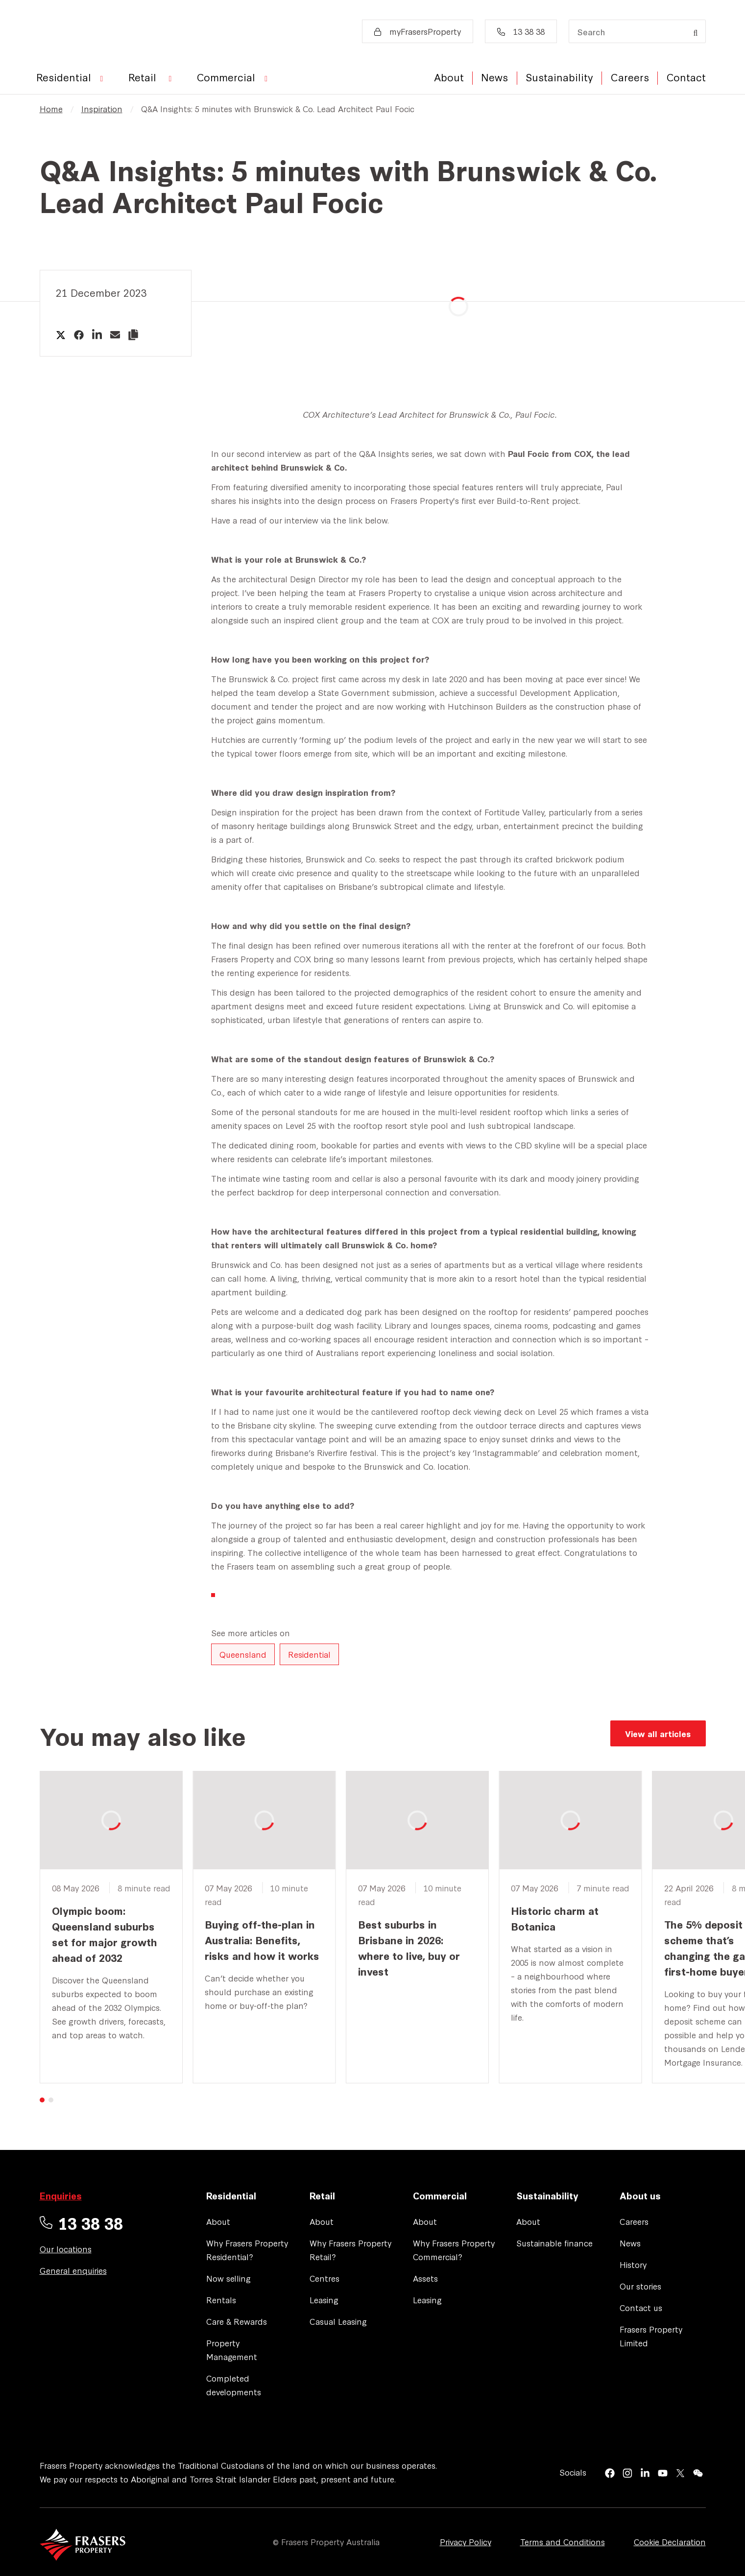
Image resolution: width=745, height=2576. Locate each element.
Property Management (231, 2349)
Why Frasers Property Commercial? (454, 2249)
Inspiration (101, 108)
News (494, 77)
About (449, 77)
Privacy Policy (465, 2541)
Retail (322, 2195)
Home (51, 108)
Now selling (228, 2278)
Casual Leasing (338, 2321)
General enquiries (73, 2270)
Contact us (641, 2307)
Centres (324, 2278)
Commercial (440, 2195)
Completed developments (233, 2384)
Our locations (66, 2248)
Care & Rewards (236, 2321)
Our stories (640, 2285)
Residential (309, 1654)
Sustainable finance (554, 2242)
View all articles (658, 1733)
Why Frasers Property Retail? (350, 2249)
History (633, 2264)
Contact (686, 77)
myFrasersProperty (417, 31)
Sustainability (559, 77)
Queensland (242, 1654)
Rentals (221, 2299)
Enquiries (61, 2195)
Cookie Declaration (670, 2541)
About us (640, 2195)
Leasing (324, 2299)
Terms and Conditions (562, 2541)
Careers (630, 77)
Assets (425, 2278)
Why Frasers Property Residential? (247, 2249)
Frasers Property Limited (651, 2335)
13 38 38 (521, 31)
